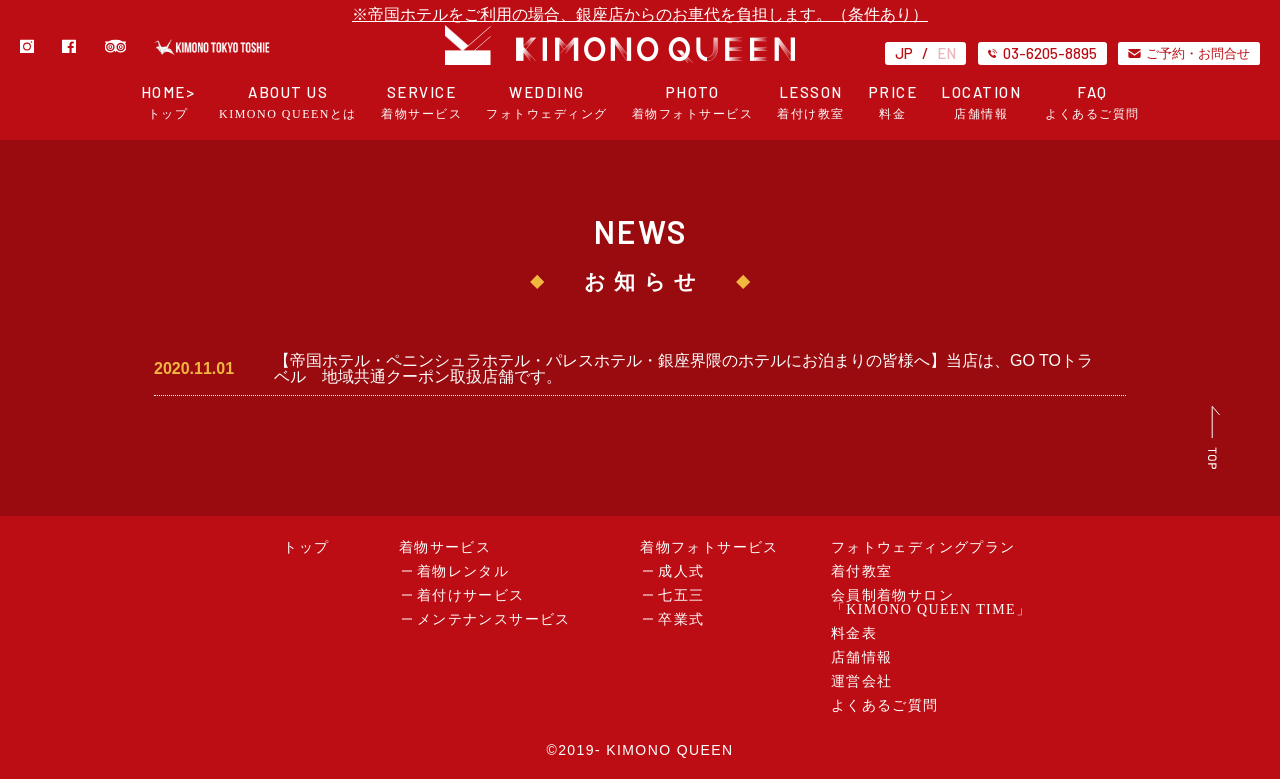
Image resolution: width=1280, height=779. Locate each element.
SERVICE (421, 102)
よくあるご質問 (885, 705)
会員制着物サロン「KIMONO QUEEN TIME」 (931, 602)
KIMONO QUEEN (669, 750)
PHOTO (693, 102)
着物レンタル (463, 571)
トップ (306, 547)
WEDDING (547, 102)
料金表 (854, 633)
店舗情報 (862, 657)
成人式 (681, 571)
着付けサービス (471, 595)
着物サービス (445, 547)
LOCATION (981, 102)
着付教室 (862, 571)
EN (946, 53)
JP (904, 53)
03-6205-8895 (1042, 53)
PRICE (893, 102)
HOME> (168, 102)
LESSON (811, 102)
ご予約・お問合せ (1189, 53)
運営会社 (862, 681)
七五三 (681, 595)
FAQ (1092, 102)
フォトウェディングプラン (923, 547)
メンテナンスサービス (494, 619)
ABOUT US (288, 102)
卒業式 (681, 619)
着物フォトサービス (709, 547)
